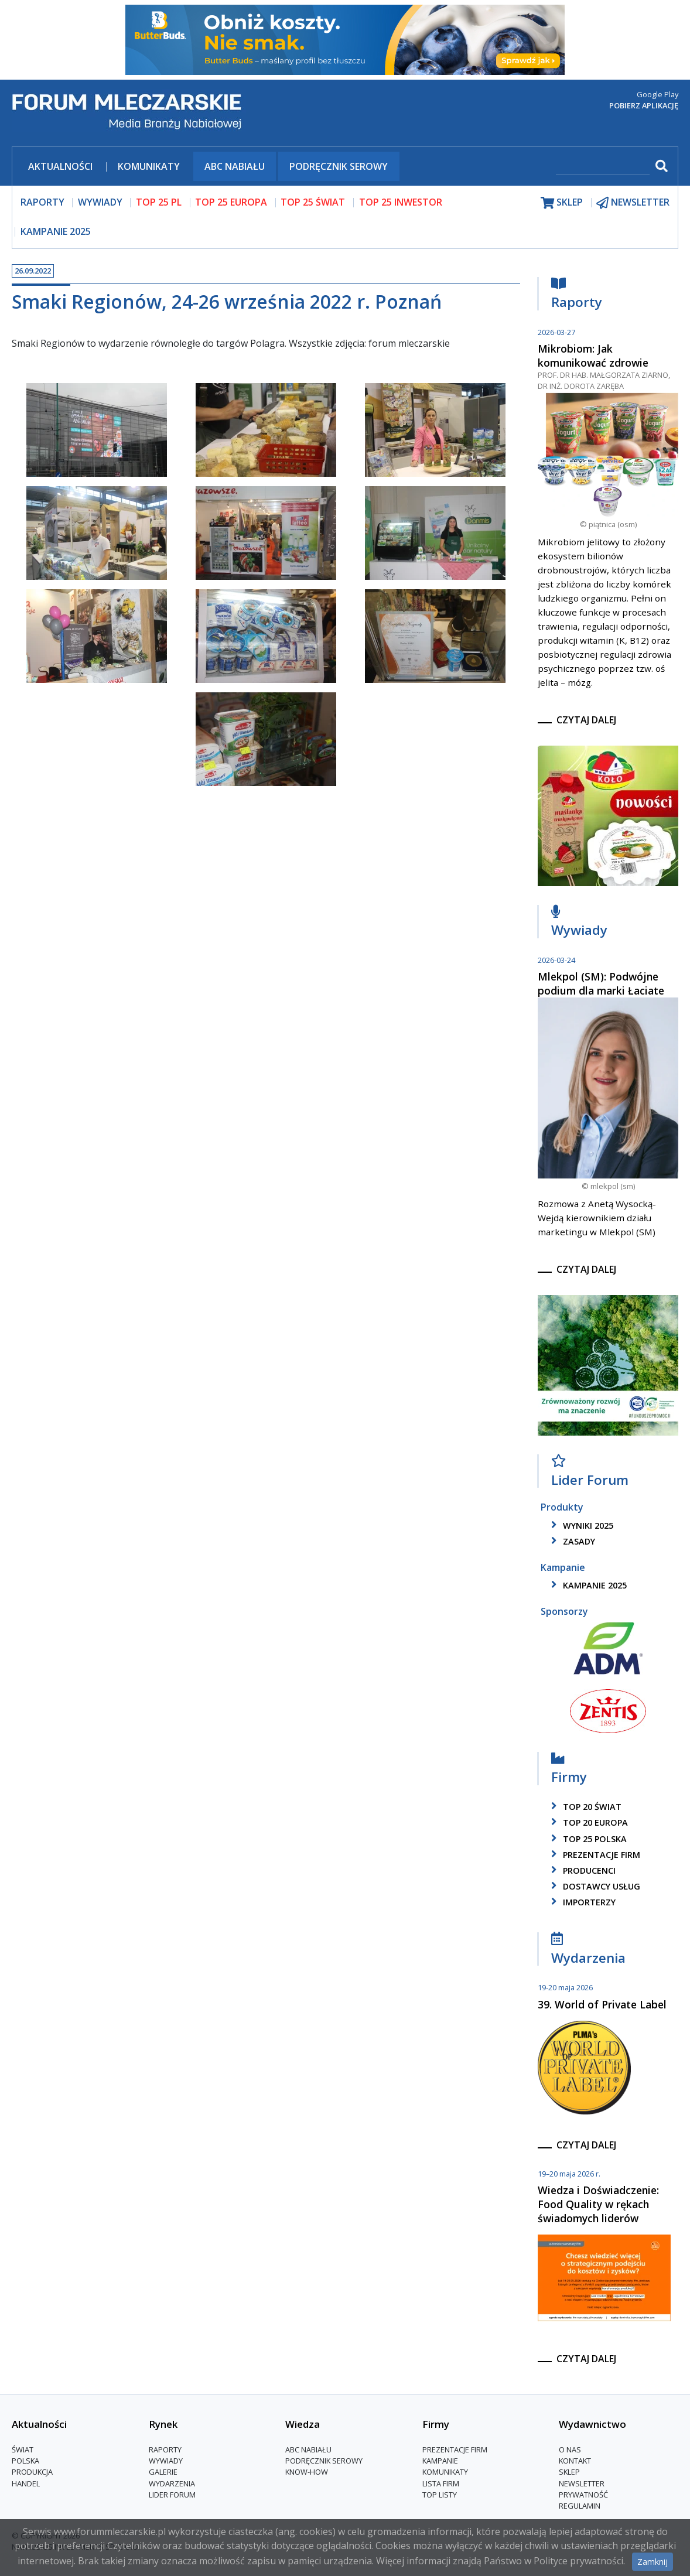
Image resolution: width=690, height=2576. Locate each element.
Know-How (306, 2471)
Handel (26, 2483)
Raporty (576, 296)
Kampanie (440, 2460)
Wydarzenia (588, 1951)
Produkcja (32, 2471)
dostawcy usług (593, 1886)
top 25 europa (231, 202)
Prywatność (583, 2494)
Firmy (569, 1771)
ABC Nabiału (234, 166)
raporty (42, 202)
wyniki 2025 (580, 1525)
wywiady (100, 202)
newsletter (632, 202)
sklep (562, 202)
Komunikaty (149, 166)
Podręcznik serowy (338, 166)
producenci (581, 1870)
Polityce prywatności (578, 2560)
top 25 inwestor (400, 202)
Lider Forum (589, 1473)
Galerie (163, 2471)
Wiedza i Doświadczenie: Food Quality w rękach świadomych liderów (598, 2204)
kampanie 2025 (587, 1585)
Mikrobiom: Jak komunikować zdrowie (593, 355)
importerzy (581, 1902)
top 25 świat (313, 202)
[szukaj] (603, 167)
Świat (22, 2449)
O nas (570, 2449)
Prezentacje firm (593, 1854)
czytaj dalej (586, 719)
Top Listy (439, 2494)
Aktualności (60, 166)
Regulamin (579, 2505)
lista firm (440, 2483)
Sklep (569, 2471)
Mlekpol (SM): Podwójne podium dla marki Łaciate (601, 983)
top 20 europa (587, 1822)
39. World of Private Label (602, 2004)
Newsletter (581, 2483)
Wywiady (579, 924)
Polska (25, 2460)
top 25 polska (587, 1838)
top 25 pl (159, 202)
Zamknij (652, 2561)
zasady (571, 1541)
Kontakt (575, 2460)
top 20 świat (584, 1806)
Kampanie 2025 (56, 231)
